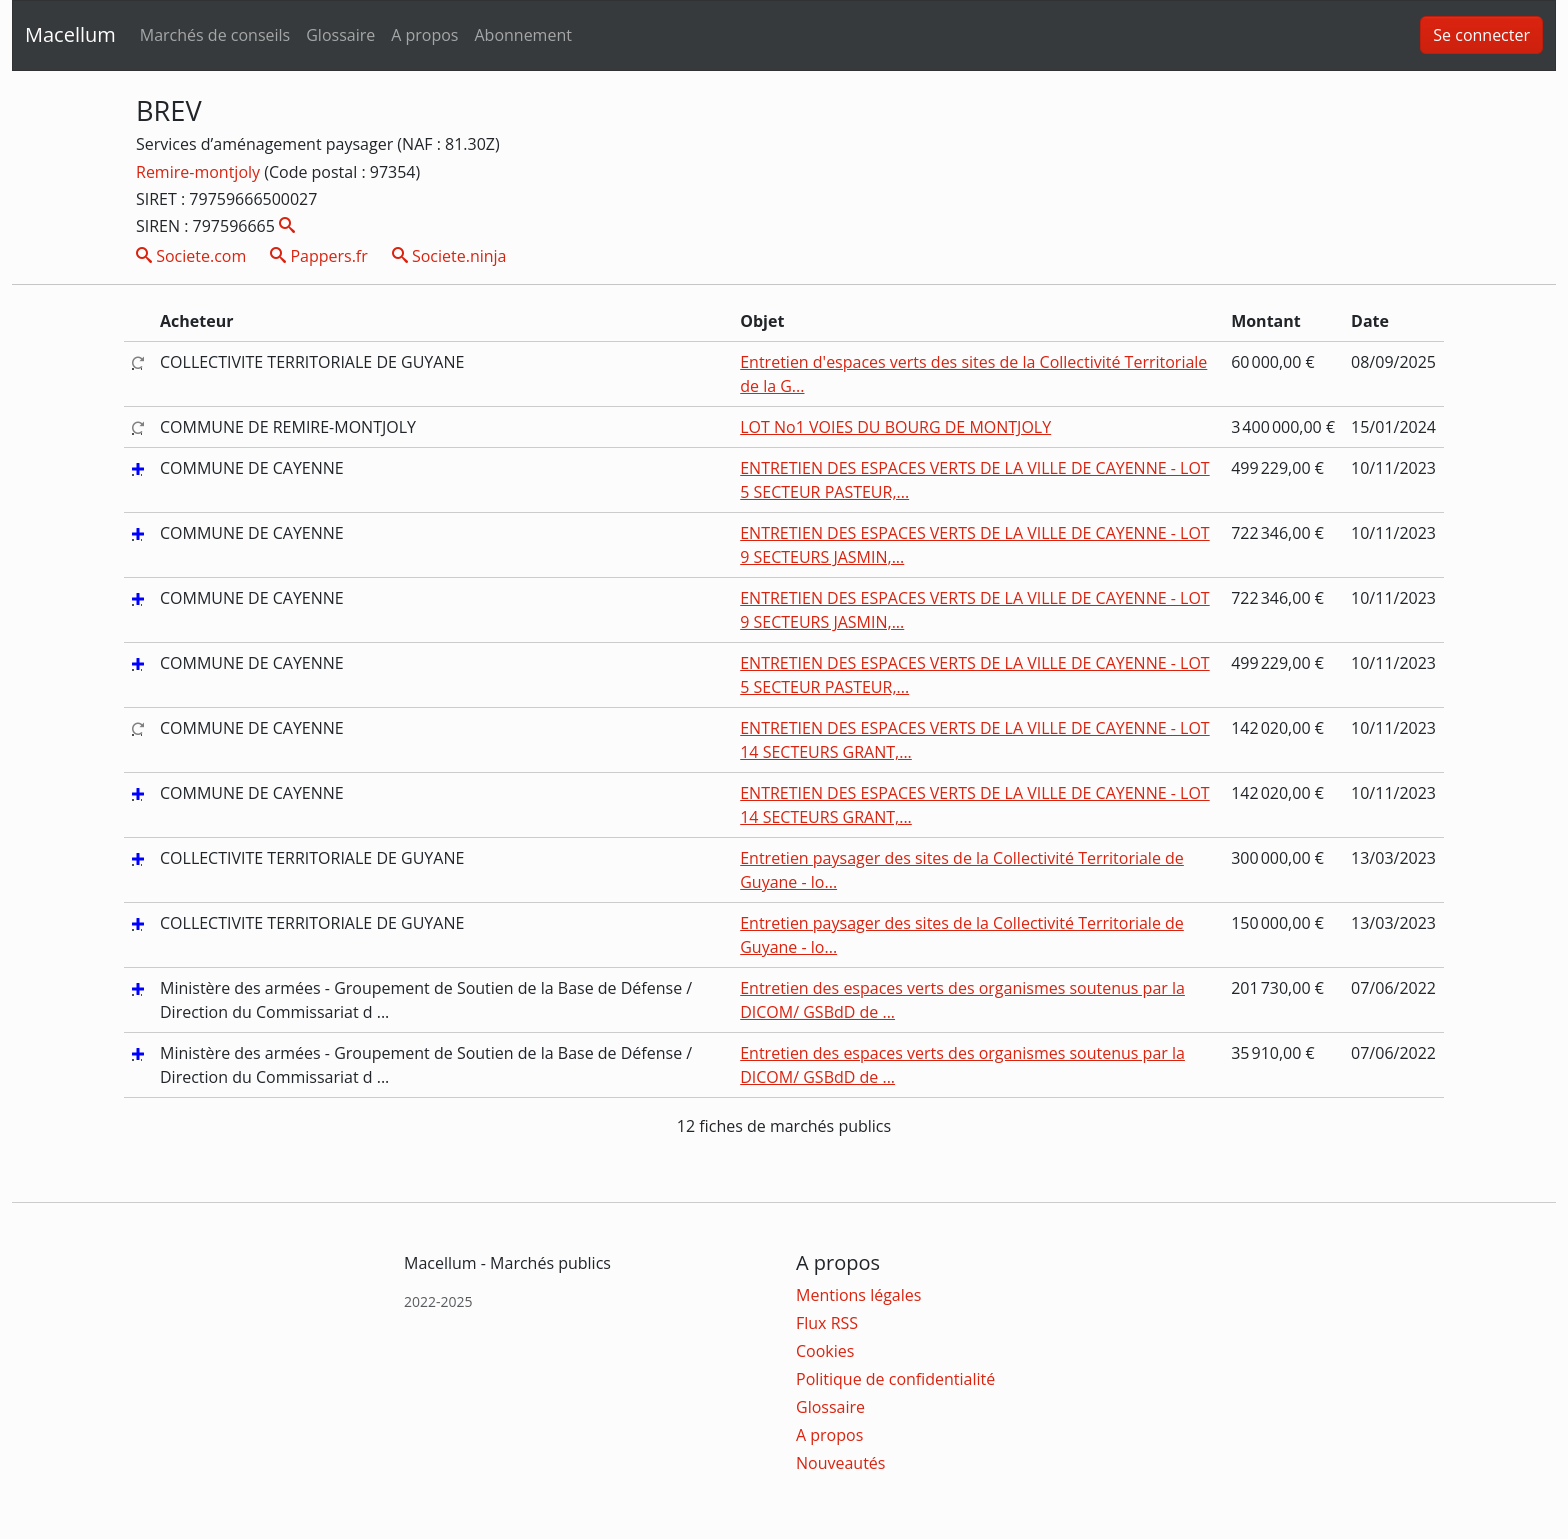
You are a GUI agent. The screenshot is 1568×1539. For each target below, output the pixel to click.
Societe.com (191, 256)
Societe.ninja (449, 256)
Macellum (70, 34)
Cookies (825, 1351)
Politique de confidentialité (895, 1379)
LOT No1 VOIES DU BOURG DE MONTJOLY (895, 427)
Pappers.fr (319, 256)
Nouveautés (840, 1463)
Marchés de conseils (215, 35)
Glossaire (340, 35)
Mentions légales (858, 1295)
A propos (424, 35)
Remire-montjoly (200, 172)
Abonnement (522, 35)
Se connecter (1481, 35)
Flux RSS (827, 1323)
